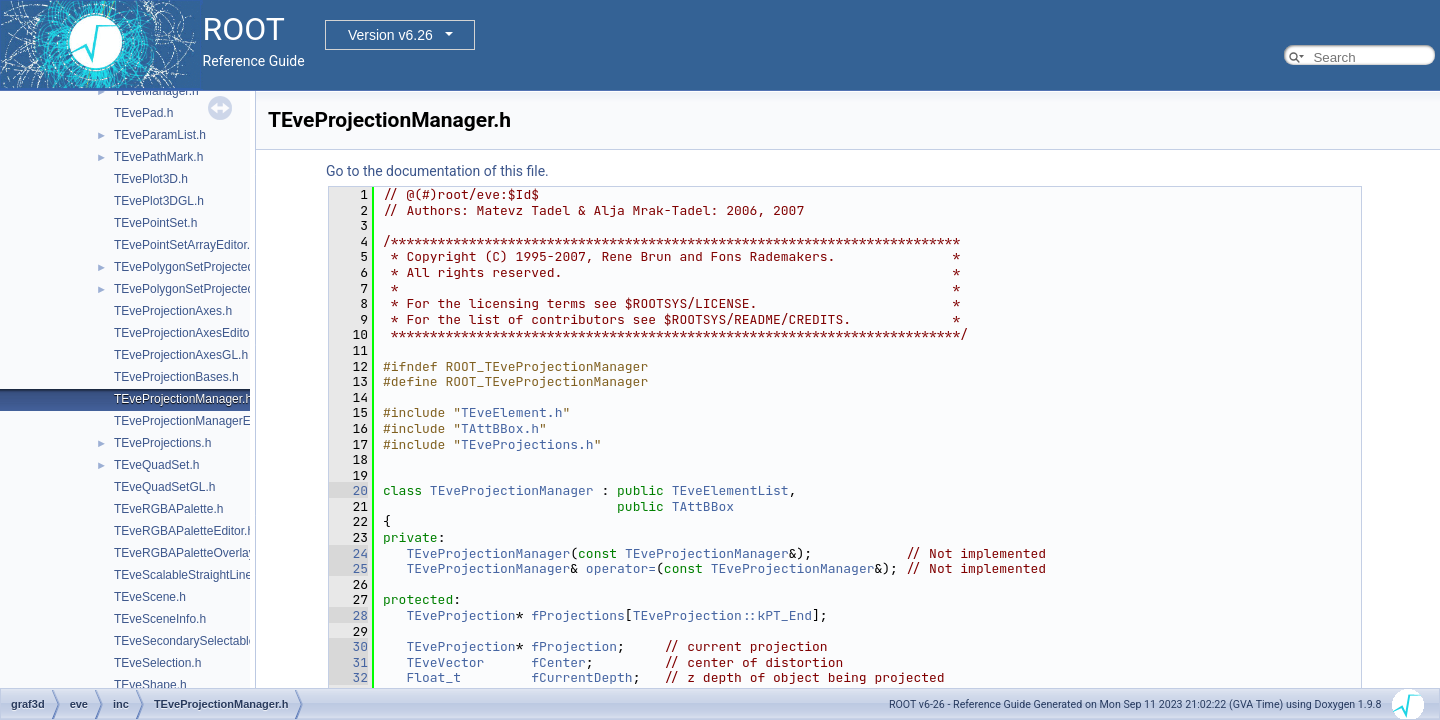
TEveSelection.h (157, 663)
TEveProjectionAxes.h (173, 311)
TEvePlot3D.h (151, 179)
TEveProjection (460, 615)
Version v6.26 (390, 35)
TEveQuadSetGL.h (164, 487)
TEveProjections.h (162, 443)
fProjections (578, 615)
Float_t (433, 677)
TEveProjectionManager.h (183, 399)
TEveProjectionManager (512, 490)
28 (348, 615)
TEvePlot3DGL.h (159, 201)
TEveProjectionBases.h (176, 377)
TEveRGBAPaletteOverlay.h (189, 553)
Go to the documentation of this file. (437, 171)
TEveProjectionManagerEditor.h (198, 421)
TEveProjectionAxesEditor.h (188, 333)
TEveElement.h (511, 412)
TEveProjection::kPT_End (722, 615)
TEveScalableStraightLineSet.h (197, 575)
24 (348, 553)
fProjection (574, 646)
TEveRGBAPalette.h (168, 509)
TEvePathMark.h (158, 157)
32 (348, 677)
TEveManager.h (156, 91)
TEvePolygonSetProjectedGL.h (197, 289)
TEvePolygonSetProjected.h (189, 267)
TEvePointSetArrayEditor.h (185, 245)
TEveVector (445, 662)
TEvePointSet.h (155, 223)
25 (348, 568)
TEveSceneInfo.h (160, 619)
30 (348, 646)
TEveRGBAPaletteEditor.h (184, 531)
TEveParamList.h (160, 135)
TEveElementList (730, 490)
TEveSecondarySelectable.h (189, 641)
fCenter (558, 662)
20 (348, 490)
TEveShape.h (150, 685)
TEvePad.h (143, 113)
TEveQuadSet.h (156, 465)
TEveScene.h (150, 597)
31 (348, 662)
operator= (621, 568)
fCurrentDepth (581, 677)
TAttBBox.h (500, 428)
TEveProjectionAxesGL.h (181, 355)
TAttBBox (703, 506)
